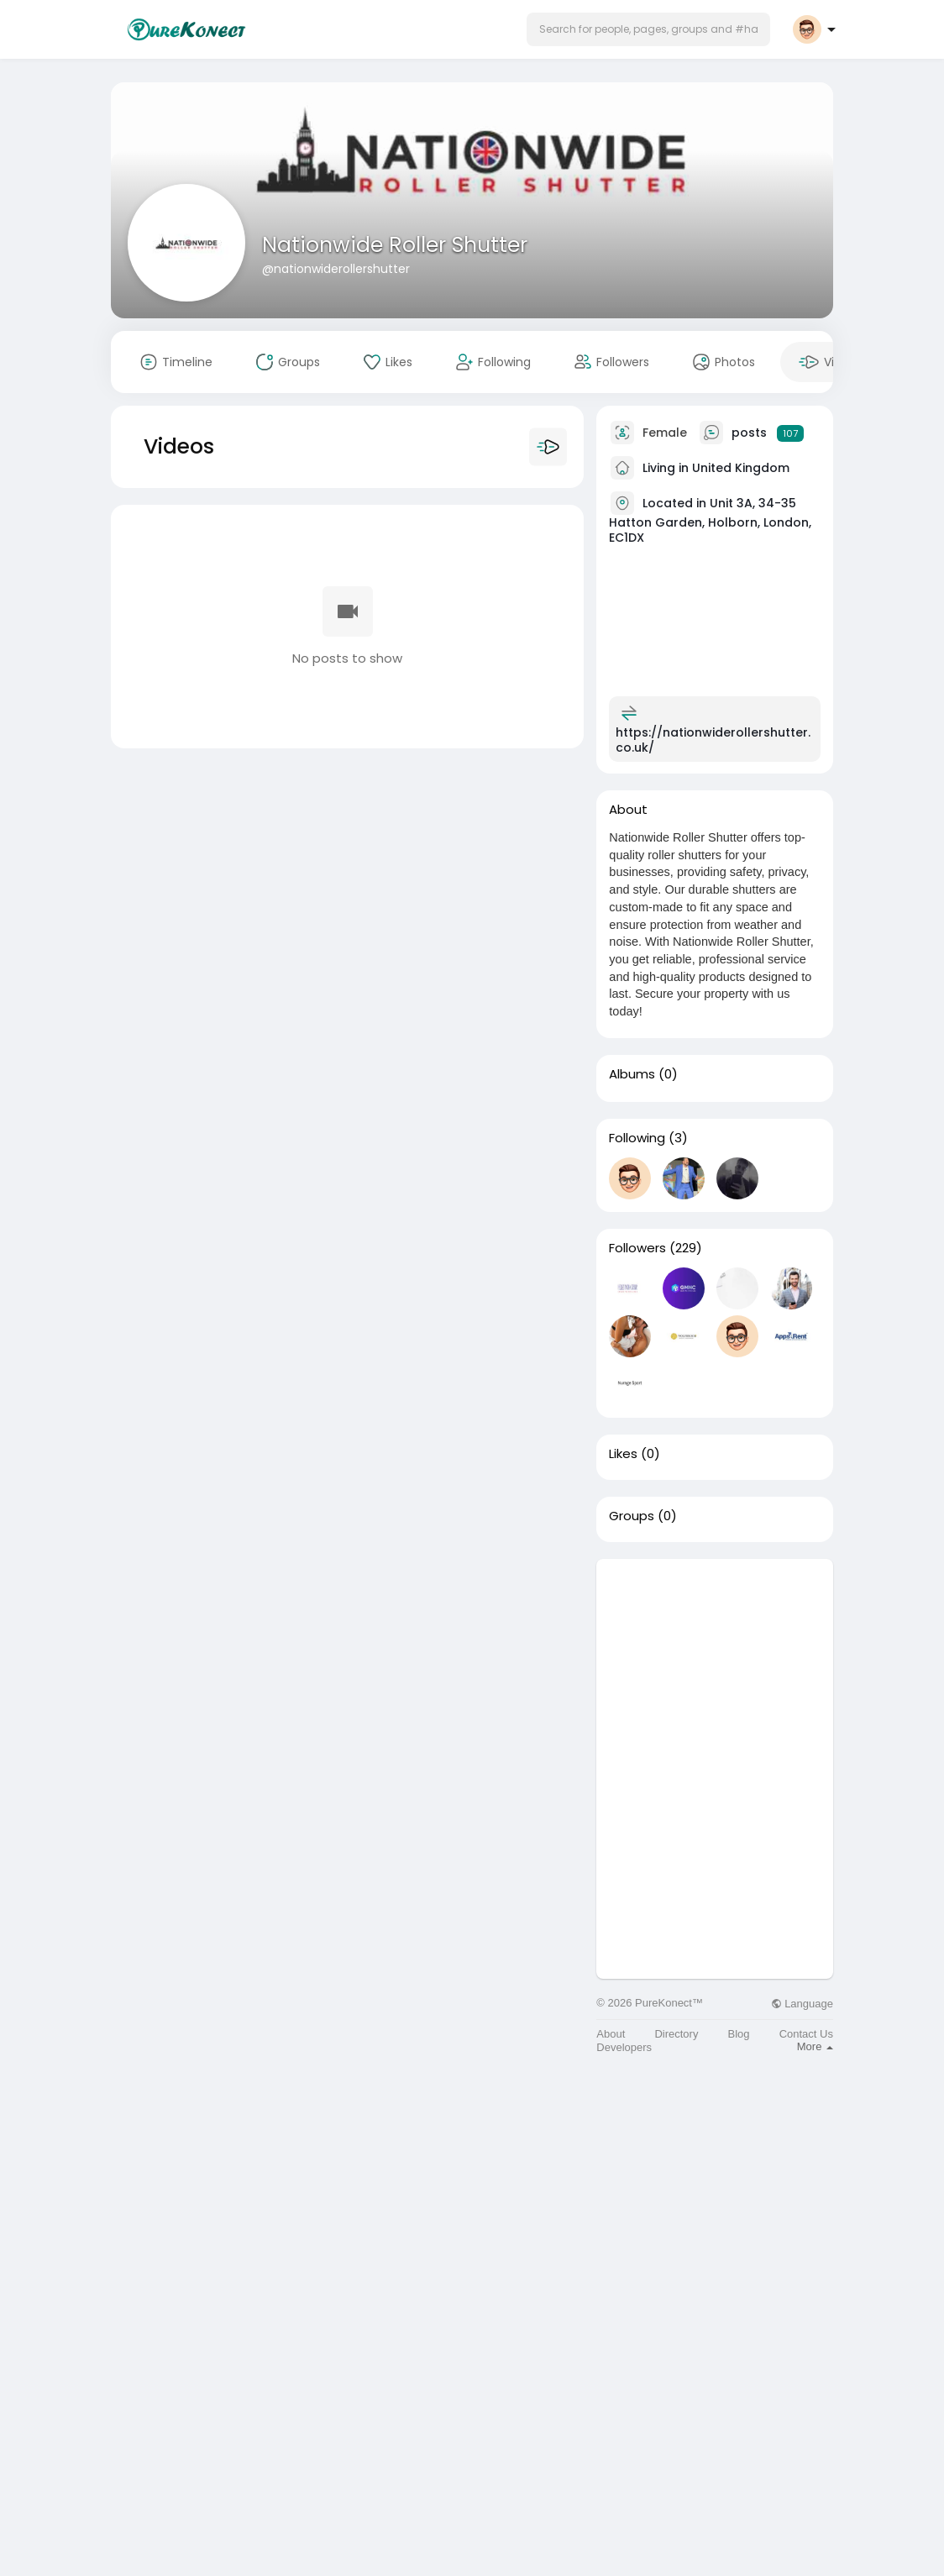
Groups (631, 1516)
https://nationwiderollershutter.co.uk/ (713, 740)
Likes (623, 1454)
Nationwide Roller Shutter (394, 245)
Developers (624, 2047)
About (610, 2033)
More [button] (815, 2046)
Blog (739, 2033)
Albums (632, 1074)
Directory (676, 2033)
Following (637, 1138)
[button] (648, 29)
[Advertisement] (714, 1664)
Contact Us (806, 2033)
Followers (637, 1248)
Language (802, 2003)
